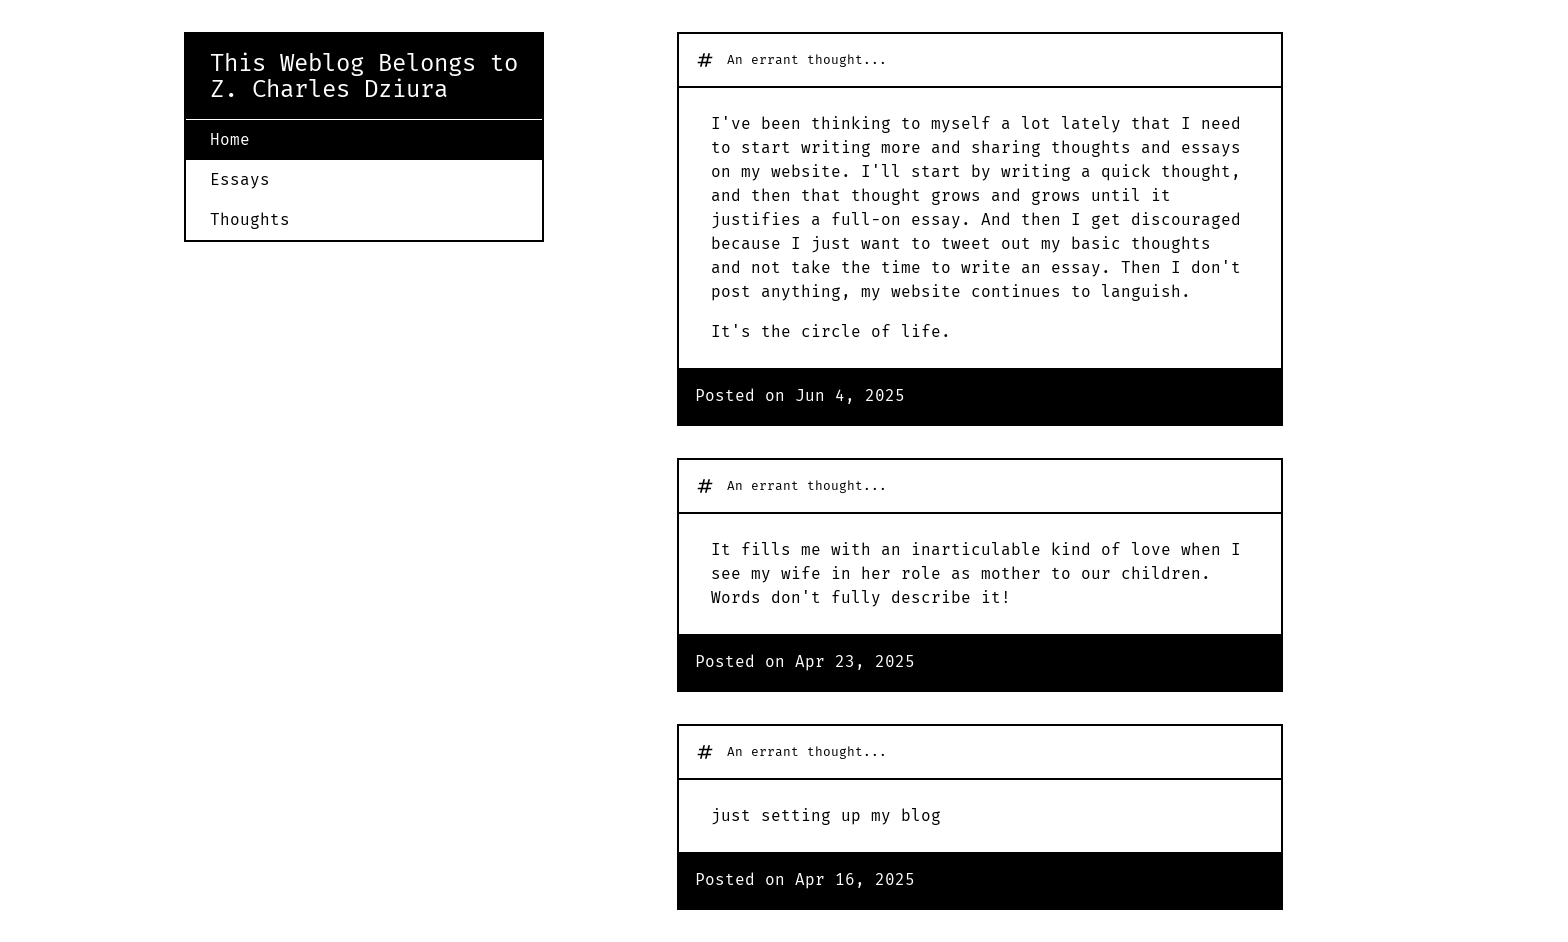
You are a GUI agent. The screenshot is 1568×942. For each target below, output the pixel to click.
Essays (240, 179)
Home (230, 139)
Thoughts (250, 219)
